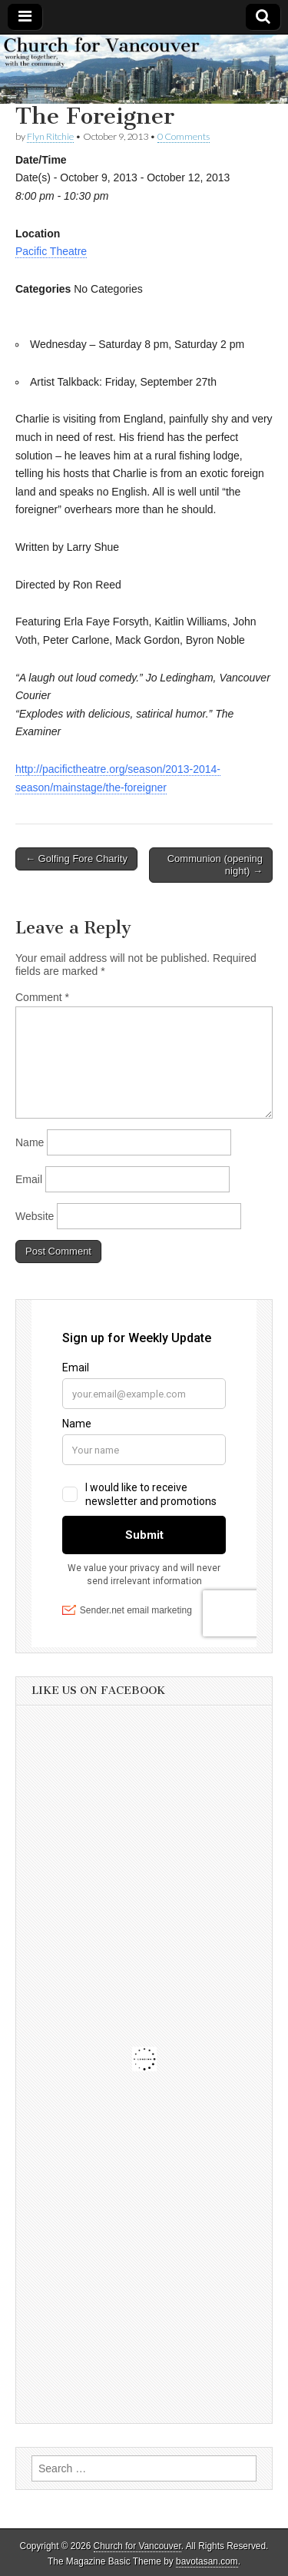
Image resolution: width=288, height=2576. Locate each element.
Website (34, 1216)
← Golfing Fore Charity (76, 858)
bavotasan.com (207, 2561)
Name (29, 1142)
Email (28, 1179)
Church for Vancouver (137, 2546)
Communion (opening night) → (215, 865)
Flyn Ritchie (50, 136)
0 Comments (183, 136)
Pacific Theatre (51, 251)
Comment (42, 997)
